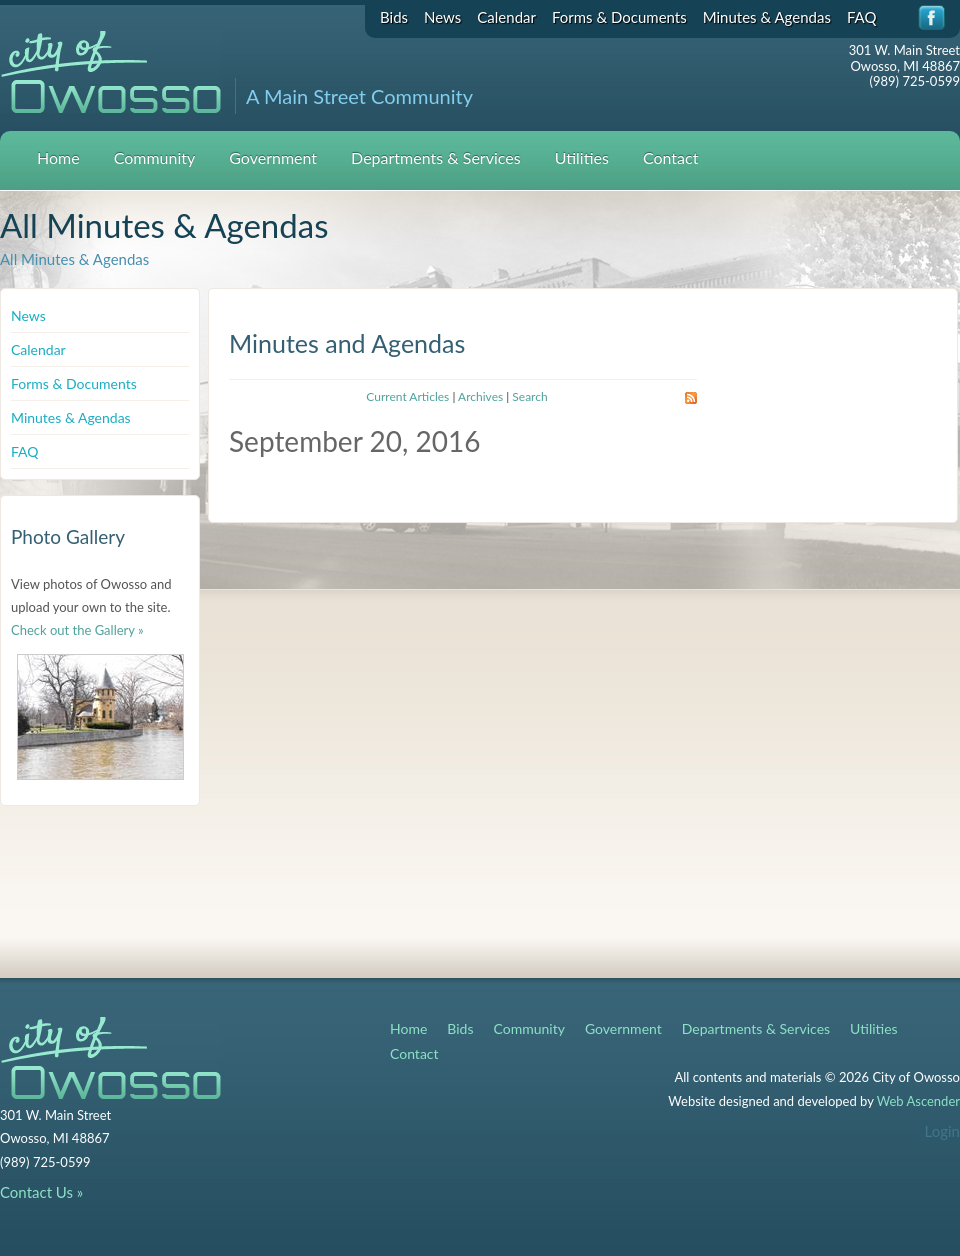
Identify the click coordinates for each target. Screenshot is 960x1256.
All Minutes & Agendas (74, 259)
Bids (394, 17)
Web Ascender (918, 1101)
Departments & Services (436, 157)
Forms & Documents (619, 17)
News (442, 17)
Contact (670, 157)
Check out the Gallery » (77, 630)
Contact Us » (41, 1192)
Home (58, 157)
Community (155, 157)
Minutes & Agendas (767, 17)
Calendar (506, 17)
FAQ (862, 17)
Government (273, 157)
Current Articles (407, 396)
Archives (480, 396)
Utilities (582, 157)
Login (942, 1131)
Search (529, 396)
